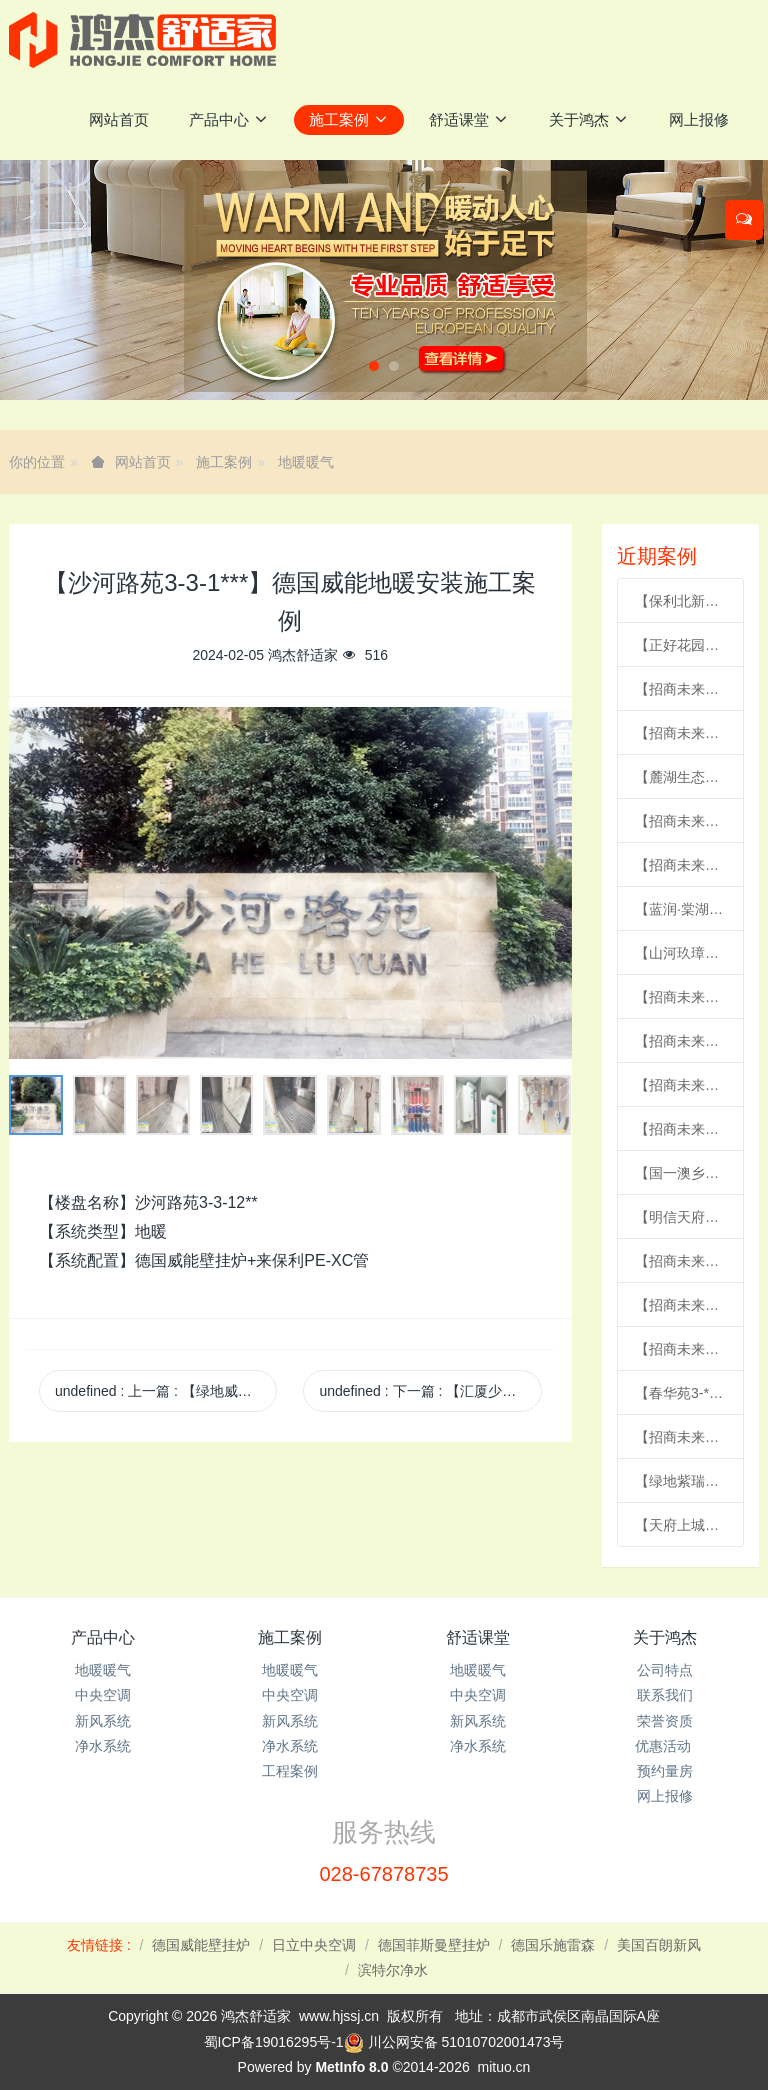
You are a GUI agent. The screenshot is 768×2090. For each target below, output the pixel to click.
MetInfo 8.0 (351, 2067)
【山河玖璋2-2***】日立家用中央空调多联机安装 (680, 953)
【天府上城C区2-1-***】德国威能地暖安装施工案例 (680, 1525)
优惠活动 (665, 1746)
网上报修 (665, 1796)
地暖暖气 (306, 462)
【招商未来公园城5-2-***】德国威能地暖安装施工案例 (680, 1349)
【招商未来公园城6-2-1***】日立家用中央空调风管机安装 (680, 1129)
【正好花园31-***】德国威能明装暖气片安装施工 (680, 645)
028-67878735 (383, 1874)
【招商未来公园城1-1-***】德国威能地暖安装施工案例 (680, 733)
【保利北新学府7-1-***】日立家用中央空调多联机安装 (680, 601)
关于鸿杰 (665, 1637)
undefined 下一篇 (430, 1391)
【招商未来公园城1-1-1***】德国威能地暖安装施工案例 (680, 865)
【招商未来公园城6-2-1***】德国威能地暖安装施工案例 (680, 689)
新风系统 (103, 1721)
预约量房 (665, 1771)
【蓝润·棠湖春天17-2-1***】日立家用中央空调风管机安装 (680, 909)
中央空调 (103, 1695)
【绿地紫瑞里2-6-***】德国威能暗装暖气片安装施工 (680, 1481)
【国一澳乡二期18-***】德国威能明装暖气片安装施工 (680, 1173)
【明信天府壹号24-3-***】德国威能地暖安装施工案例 (680, 1217)
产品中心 (103, 1637)
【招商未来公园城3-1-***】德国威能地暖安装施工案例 (680, 1085)
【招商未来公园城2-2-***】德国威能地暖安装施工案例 (680, 821)
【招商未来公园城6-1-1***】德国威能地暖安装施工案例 (680, 1041)
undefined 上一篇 (166, 1391)
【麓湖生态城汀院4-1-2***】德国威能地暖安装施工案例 (680, 777)
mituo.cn (503, 2067)
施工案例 (224, 462)
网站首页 (119, 119)
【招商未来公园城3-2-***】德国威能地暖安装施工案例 (680, 997)
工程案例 (290, 1771)
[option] (290, 883)
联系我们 (665, 1695)
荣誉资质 (665, 1721)
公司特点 (665, 1670)
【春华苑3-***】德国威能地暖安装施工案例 (680, 1393)
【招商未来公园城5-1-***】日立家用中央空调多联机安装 (680, 1261)
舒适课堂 (478, 1637)
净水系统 (103, 1746)
